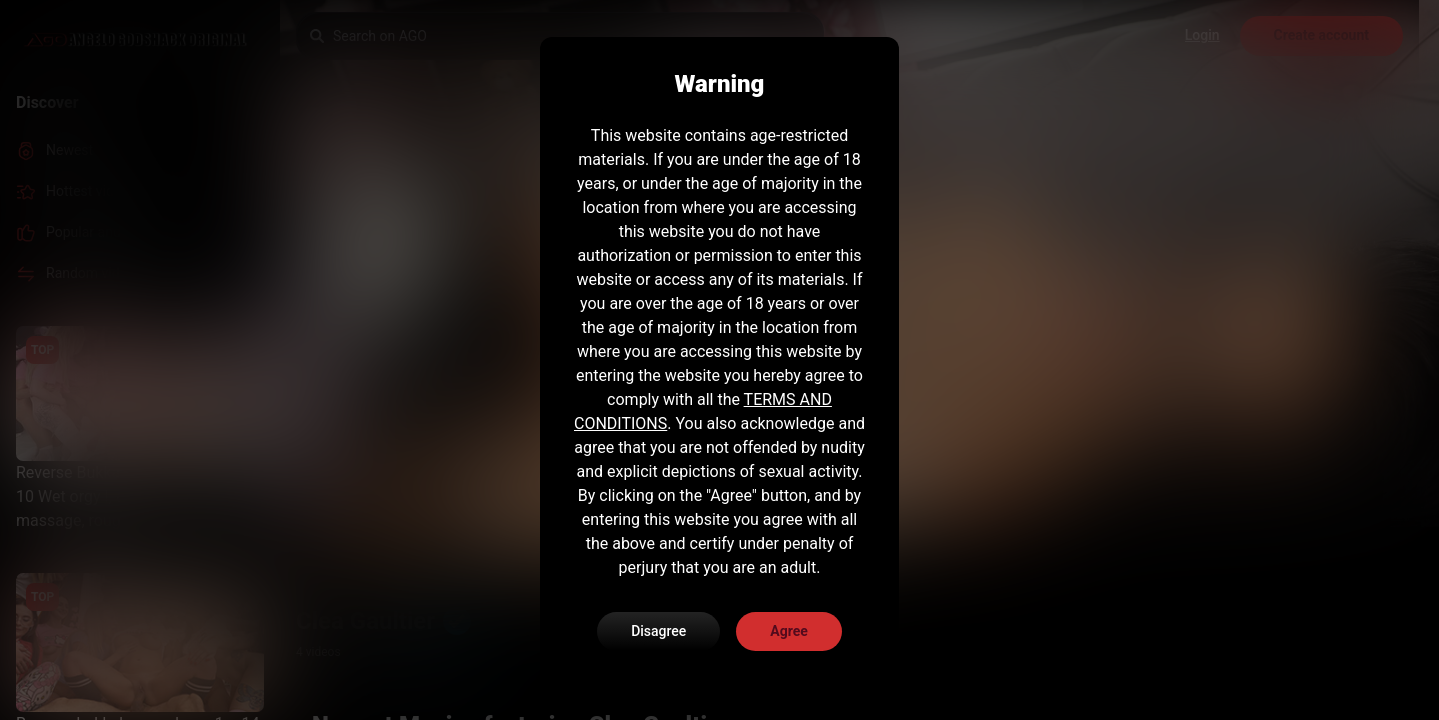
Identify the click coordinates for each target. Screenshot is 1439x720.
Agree (789, 631)
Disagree (658, 631)
